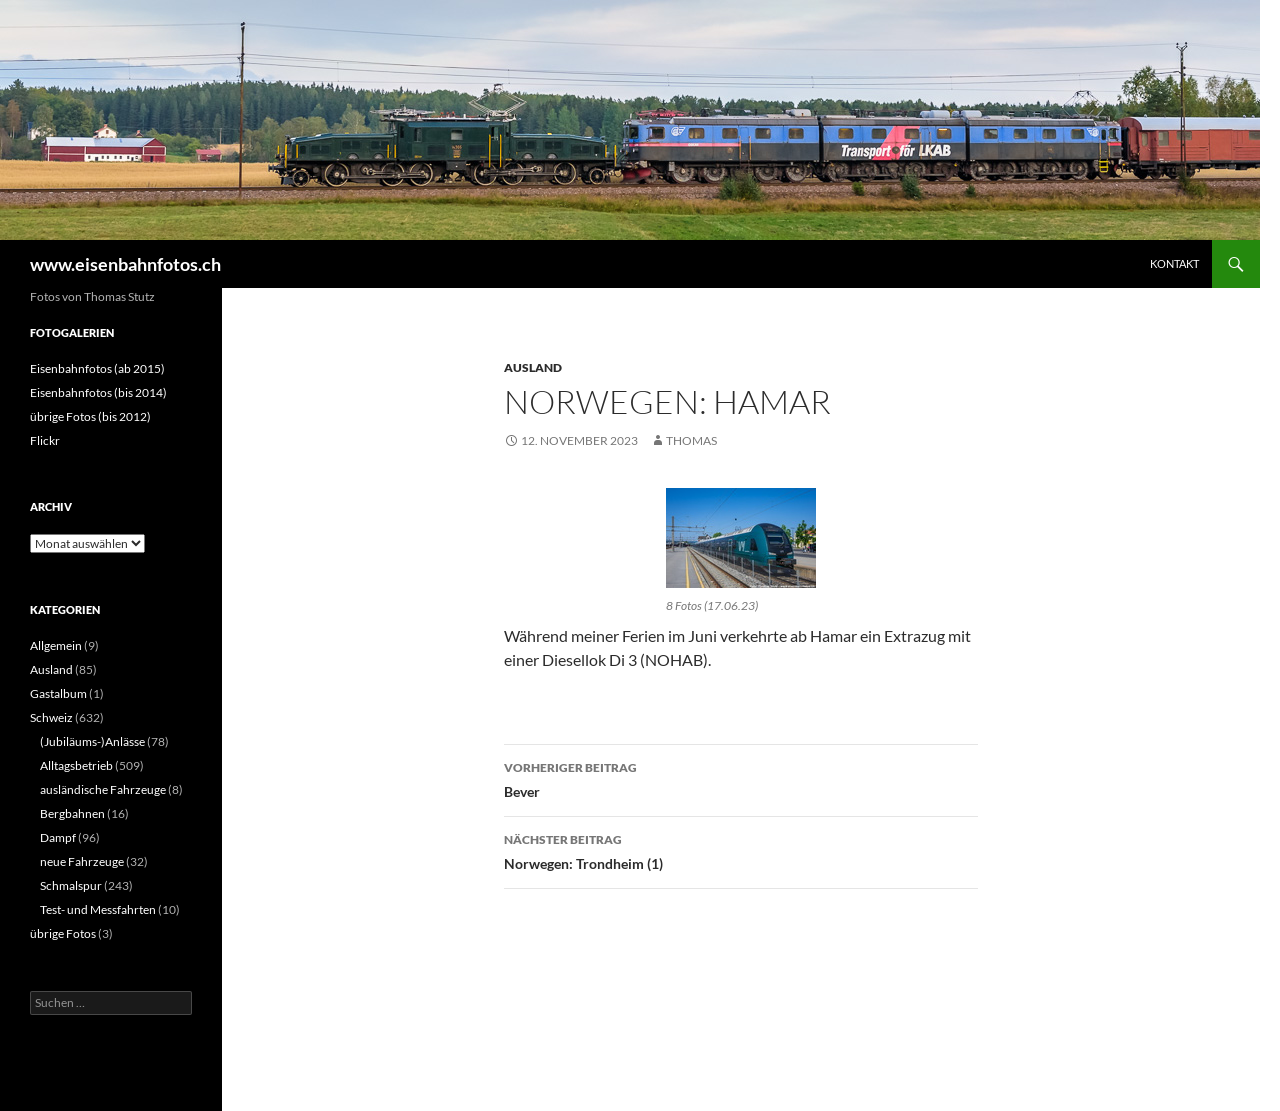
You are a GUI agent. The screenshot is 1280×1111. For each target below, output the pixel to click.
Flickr (45, 440)
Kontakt (1174, 263)
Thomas (691, 440)
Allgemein (56, 645)
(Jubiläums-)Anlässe (92, 741)
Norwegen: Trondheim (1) (741, 850)
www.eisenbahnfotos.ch (125, 264)
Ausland (533, 367)
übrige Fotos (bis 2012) (90, 416)
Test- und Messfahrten (98, 909)
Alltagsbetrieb (76, 765)
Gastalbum (58, 693)
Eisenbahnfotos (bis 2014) (98, 392)
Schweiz (51, 717)
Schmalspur (71, 885)
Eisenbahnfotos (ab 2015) (97, 368)
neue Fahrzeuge (82, 861)
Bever (741, 778)
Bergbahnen (72, 813)
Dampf (58, 837)
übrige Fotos (63, 933)
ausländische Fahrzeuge (103, 789)
